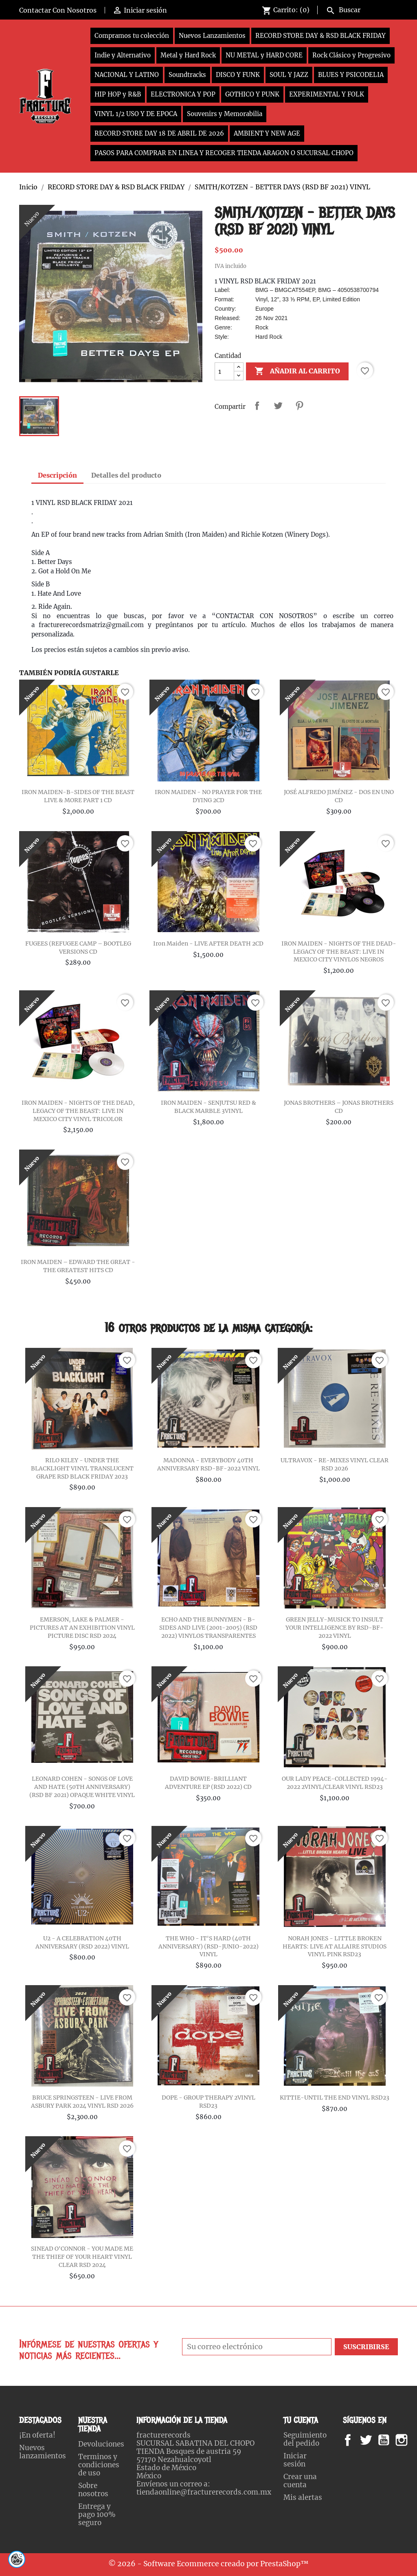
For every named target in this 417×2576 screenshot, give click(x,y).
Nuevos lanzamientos (42, 2452)
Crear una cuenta (300, 2481)
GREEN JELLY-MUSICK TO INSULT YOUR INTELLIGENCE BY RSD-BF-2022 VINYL (334, 1627)
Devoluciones (101, 2444)
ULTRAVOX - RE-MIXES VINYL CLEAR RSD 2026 (334, 1464)
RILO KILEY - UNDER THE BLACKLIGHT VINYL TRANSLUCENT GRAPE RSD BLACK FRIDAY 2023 (82, 1468)
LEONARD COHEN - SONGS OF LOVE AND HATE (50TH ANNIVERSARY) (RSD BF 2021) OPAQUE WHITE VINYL (82, 1787)
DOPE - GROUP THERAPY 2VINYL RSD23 (208, 2101)
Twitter (370, 2440)
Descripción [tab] (57, 475)
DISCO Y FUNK (238, 75)
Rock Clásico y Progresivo (351, 55)
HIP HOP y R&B (117, 94)
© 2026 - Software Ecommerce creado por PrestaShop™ (208, 2563)
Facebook (356, 2440)
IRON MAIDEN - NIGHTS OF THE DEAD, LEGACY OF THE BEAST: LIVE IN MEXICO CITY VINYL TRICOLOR (78, 1111)
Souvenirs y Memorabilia (224, 114)
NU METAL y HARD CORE (264, 55)
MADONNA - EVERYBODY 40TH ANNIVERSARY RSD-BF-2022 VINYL (208, 1464)
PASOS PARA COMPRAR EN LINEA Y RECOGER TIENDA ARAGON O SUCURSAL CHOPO (223, 153)
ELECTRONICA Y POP (183, 94)
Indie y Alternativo (122, 55)
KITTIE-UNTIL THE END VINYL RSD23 (334, 2097)
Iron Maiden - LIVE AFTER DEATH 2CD (208, 943)
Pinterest (299, 405)
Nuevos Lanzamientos (212, 35)
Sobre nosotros (93, 2490)
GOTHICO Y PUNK (252, 94)
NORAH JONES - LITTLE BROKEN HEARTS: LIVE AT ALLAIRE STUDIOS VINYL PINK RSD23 (334, 1946)
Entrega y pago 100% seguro (97, 2514)
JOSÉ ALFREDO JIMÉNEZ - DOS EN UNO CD (339, 796)
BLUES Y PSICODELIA (351, 75)
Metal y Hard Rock (188, 55)
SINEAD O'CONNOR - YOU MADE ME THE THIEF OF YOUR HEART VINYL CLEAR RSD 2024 (82, 2257)
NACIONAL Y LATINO (126, 75)
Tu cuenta (300, 2420)
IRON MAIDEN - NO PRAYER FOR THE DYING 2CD (208, 796)
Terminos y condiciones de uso (98, 2465)
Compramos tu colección (131, 35)
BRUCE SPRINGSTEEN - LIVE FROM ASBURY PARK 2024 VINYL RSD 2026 (82, 2101)
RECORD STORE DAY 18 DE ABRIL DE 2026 (159, 133)
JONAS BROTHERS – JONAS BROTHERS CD (338, 1107)
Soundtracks (187, 75)
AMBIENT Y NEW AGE (267, 133)
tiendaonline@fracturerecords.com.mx (203, 2492)
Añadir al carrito (297, 371)
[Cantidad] (224, 371)
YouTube (390, 2440)
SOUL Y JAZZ (289, 75)
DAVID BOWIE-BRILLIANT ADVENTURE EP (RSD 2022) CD (208, 1782)
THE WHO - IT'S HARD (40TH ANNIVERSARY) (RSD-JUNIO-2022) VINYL (208, 1946)
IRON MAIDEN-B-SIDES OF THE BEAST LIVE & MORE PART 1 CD (78, 796)
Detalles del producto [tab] (126, 475)
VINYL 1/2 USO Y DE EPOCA (135, 114)
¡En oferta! (37, 2435)
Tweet (278, 405)
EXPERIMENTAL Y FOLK (326, 94)
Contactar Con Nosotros (58, 10)
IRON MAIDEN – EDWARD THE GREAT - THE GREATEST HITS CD (78, 1266)
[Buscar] (360, 9)
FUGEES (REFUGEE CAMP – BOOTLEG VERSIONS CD (78, 947)
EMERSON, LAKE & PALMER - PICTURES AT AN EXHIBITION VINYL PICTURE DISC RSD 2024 (82, 1627)
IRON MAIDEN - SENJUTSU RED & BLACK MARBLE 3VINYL (208, 1107)
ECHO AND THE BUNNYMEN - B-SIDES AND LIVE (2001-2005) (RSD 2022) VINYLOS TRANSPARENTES (208, 1627)
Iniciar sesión (295, 2460)
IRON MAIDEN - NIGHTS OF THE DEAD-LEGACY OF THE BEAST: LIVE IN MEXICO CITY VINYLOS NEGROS (338, 951)
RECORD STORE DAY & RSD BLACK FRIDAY (320, 35)
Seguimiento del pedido (305, 2439)
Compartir (257, 405)
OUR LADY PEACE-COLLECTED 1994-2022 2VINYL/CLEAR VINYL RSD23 (335, 1782)
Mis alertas (302, 2497)
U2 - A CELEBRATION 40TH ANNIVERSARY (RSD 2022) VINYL (82, 1942)
